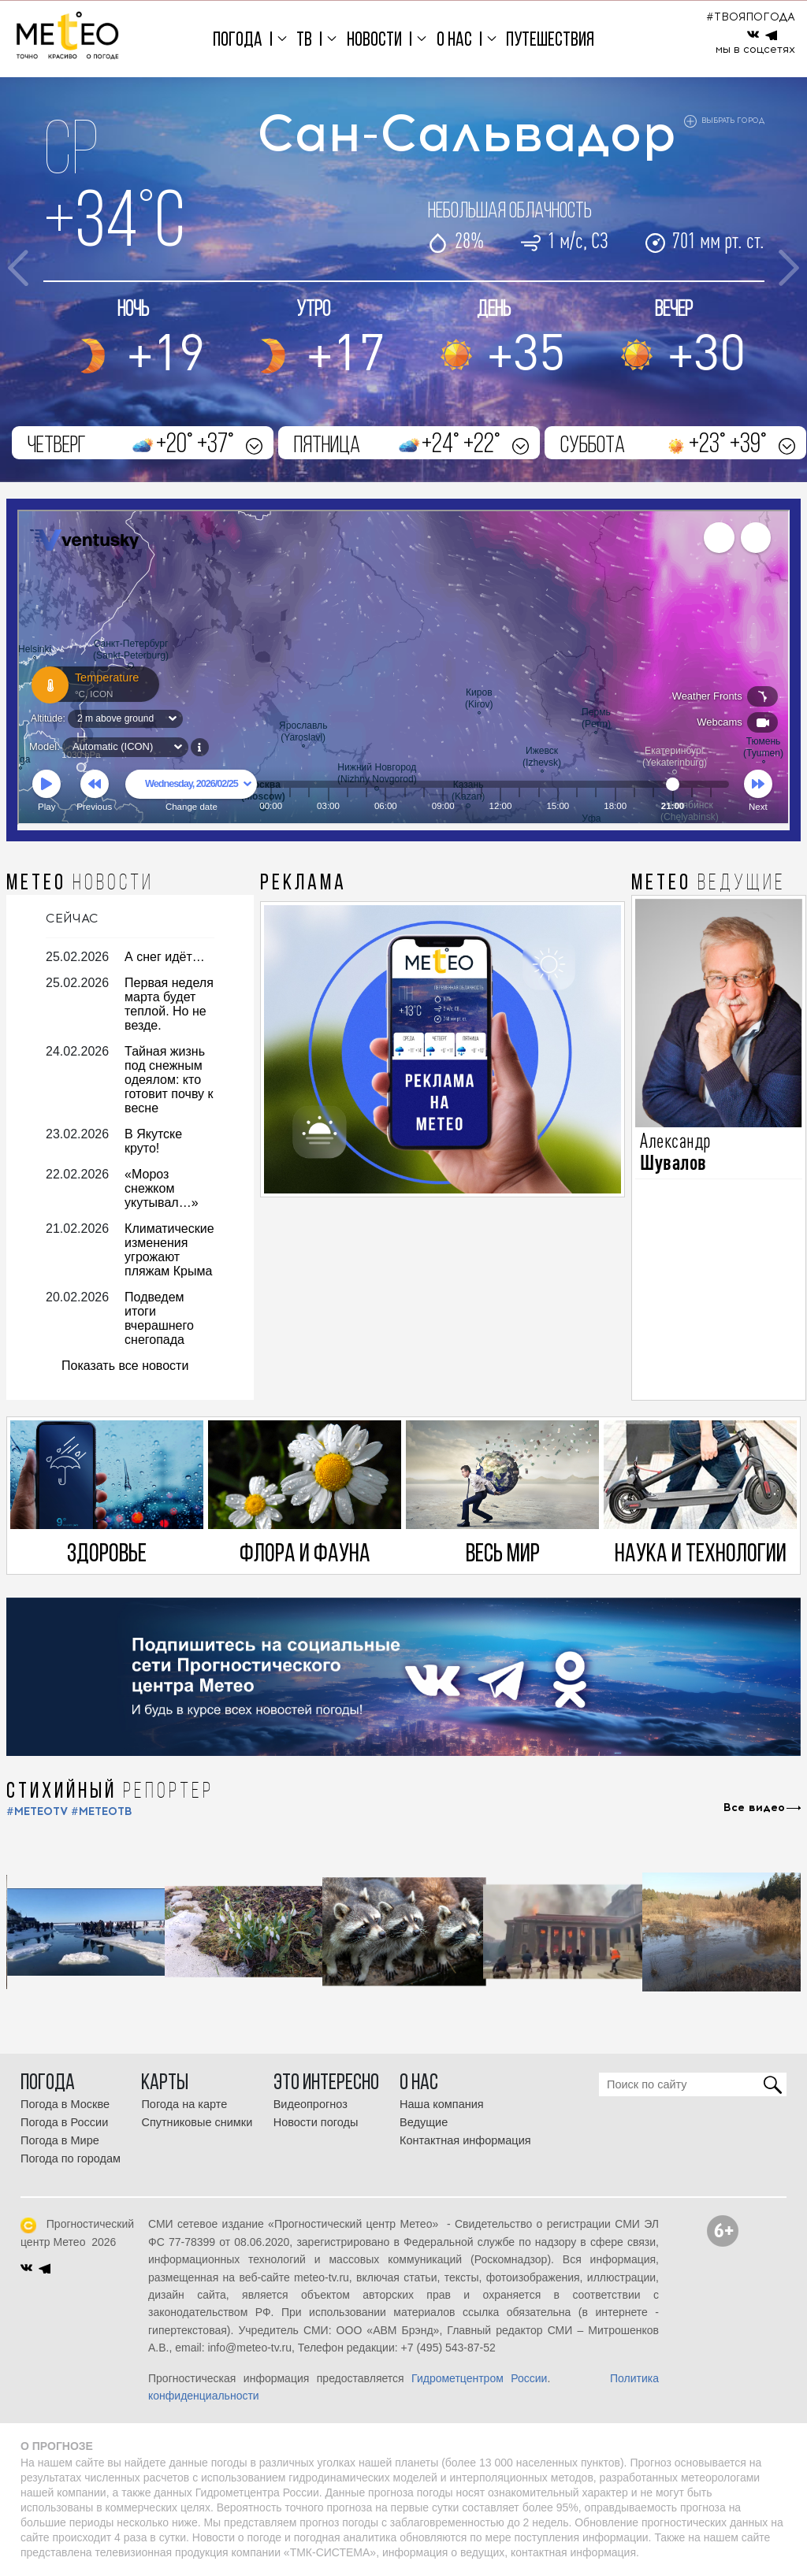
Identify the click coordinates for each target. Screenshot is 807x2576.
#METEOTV (37, 1811)
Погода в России (64, 2122)
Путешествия (550, 40)
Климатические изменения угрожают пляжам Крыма (169, 1250)
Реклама (303, 884)
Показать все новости (124, 1365)
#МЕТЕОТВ (101, 1811)
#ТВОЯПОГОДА (750, 17)
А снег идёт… (165, 956)
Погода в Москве (65, 2104)
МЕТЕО (80, 884)
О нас (454, 40)
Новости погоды (316, 2122)
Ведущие (424, 2122)
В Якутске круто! (153, 1141)
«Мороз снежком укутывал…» (161, 1188)
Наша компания (442, 2104)
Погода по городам (70, 2158)
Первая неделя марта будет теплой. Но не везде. (169, 1004)
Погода (237, 40)
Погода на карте (184, 2104)
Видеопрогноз (310, 2104)
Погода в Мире (59, 2140)
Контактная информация (465, 2140)
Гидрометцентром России (479, 2378)
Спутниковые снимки (196, 2122)
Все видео (754, 1807)
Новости (374, 40)
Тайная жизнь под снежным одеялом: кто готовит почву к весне (169, 1080)
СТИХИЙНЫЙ (110, 1792)
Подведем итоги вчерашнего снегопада (159, 1318)
